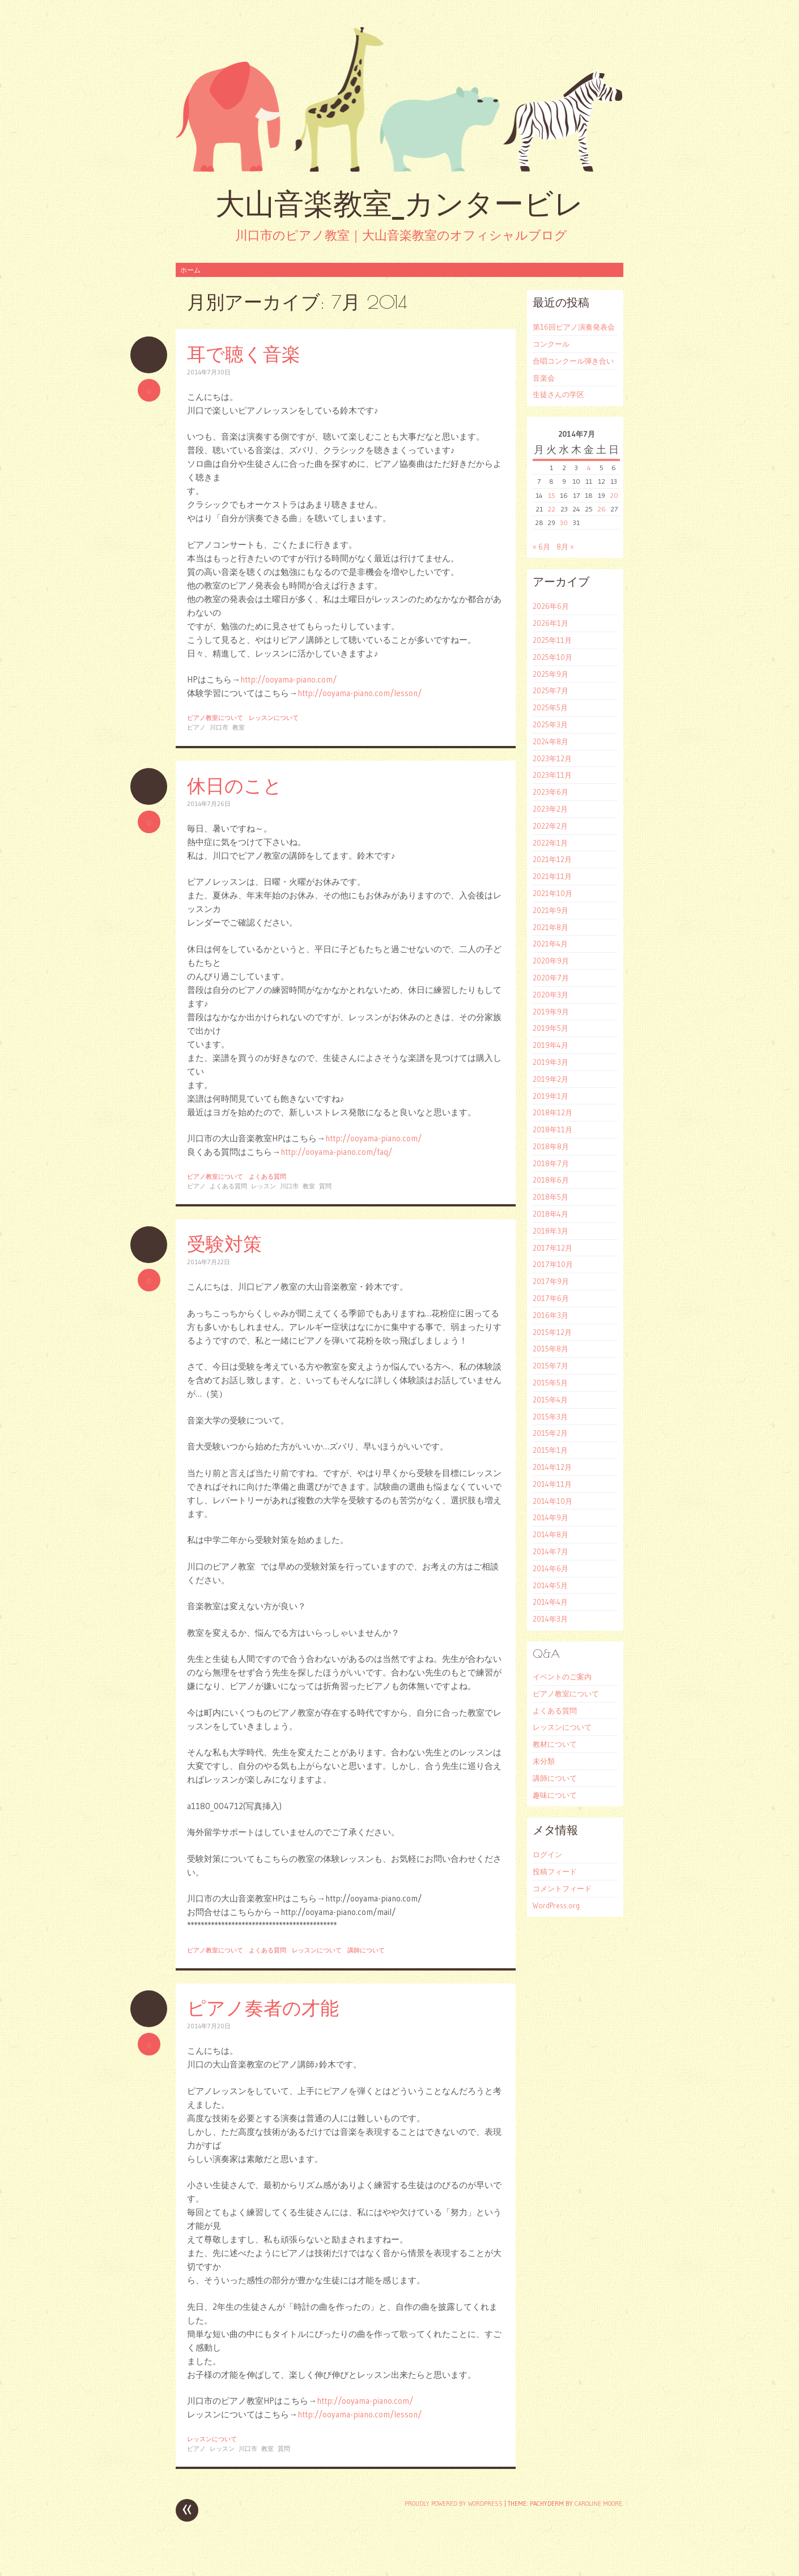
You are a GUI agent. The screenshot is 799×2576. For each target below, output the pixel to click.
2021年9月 (550, 910)
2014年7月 (550, 1551)
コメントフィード (562, 1888)
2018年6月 (551, 1179)
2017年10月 (553, 1264)
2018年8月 (551, 1146)
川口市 (219, 727)
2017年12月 (552, 1247)
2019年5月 (550, 1028)
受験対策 (224, 1243)
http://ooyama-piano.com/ (288, 679)
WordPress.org (556, 1905)
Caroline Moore (598, 2503)
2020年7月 (551, 977)
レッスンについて (274, 718)
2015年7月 (550, 1365)
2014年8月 (550, 1534)
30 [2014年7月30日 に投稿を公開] (564, 522)
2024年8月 (550, 741)
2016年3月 (550, 1315)
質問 (325, 1186)
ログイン (547, 1854)
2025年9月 (550, 674)
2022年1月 (550, 842)
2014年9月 (550, 1517)
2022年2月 (550, 825)
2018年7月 (551, 1163)
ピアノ (196, 727)
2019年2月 (550, 1079)
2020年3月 (550, 994)
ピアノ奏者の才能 (263, 2008)
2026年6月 (551, 606)
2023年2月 (550, 808)
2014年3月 (550, 1618)
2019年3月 (550, 1062)
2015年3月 (550, 1416)
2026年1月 (550, 623)
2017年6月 (551, 1298)
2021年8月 (550, 927)
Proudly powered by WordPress (454, 2503)
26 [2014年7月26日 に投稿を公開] (601, 509)
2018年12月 (552, 1112)
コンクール (551, 343)
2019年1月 (550, 1096)
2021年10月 (552, 893)
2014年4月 (550, 1601)
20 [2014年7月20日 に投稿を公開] (614, 495)
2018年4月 (550, 1213)
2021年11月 (552, 876)
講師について (366, 1950)
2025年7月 (550, 690)
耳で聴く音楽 (243, 354)
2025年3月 (550, 724)
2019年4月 (550, 1045)
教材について (555, 1743)
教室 (238, 727)
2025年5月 (550, 707)
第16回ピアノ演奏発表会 (574, 326)
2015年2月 (550, 1433)
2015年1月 (550, 1450)
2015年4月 (550, 1399)
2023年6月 (550, 791)
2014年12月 (552, 1467)
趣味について (555, 1794)
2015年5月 (550, 1382)
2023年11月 (552, 774)
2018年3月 (550, 1230)
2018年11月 (552, 1129)
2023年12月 (552, 758)
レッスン (263, 1186)
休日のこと (234, 785)
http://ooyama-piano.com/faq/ (336, 1151)
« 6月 (541, 546)
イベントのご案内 (562, 1676)
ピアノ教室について (215, 718)
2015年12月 (552, 1332)
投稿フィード (555, 1871)
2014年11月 (552, 1484)
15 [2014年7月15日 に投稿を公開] (551, 495)
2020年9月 (551, 960)
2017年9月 (551, 1281)
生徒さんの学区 (558, 394)
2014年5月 (550, 1585)
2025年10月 (552, 657)
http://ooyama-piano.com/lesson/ (360, 693)
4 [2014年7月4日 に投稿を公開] (589, 467)
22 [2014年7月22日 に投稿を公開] (551, 509)
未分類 (544, 1760)
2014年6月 (550, 1568)
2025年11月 (552, 640)
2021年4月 (550, 943)
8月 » (565, 546)
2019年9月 (551, 1011)
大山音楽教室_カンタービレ (399, 203)
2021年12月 (552, 859)
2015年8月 (550, 1348)
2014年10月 (552, 1500)
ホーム (190, 270)
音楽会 (544, 377)
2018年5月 (550, 1196)
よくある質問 (267, 1176)
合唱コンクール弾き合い (573, 360)
